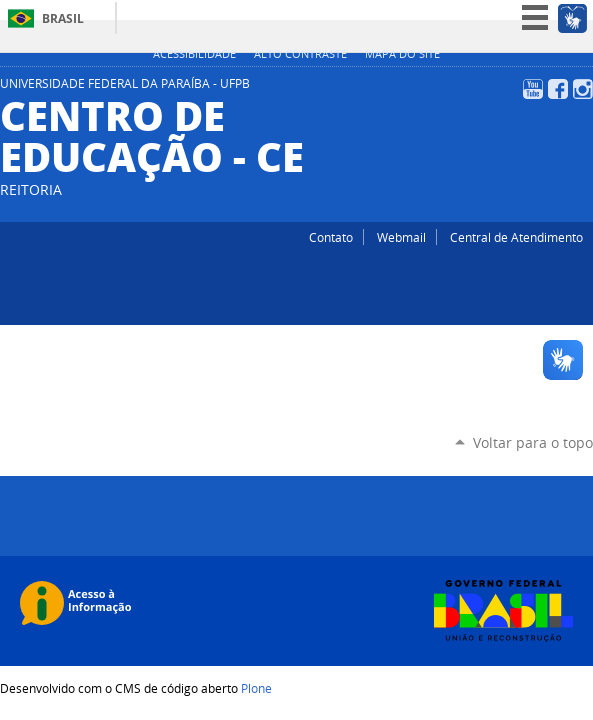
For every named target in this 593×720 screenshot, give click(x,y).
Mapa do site (402, 54)
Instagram (583, 89)
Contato (331, 237)
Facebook (558, 89)
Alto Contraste (300, 54)
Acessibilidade (194, 54)
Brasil (63, 18)
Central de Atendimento (516, 237)
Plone (256, 688)
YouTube (533, 89)
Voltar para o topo (533, 442)
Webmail (401, 237)
